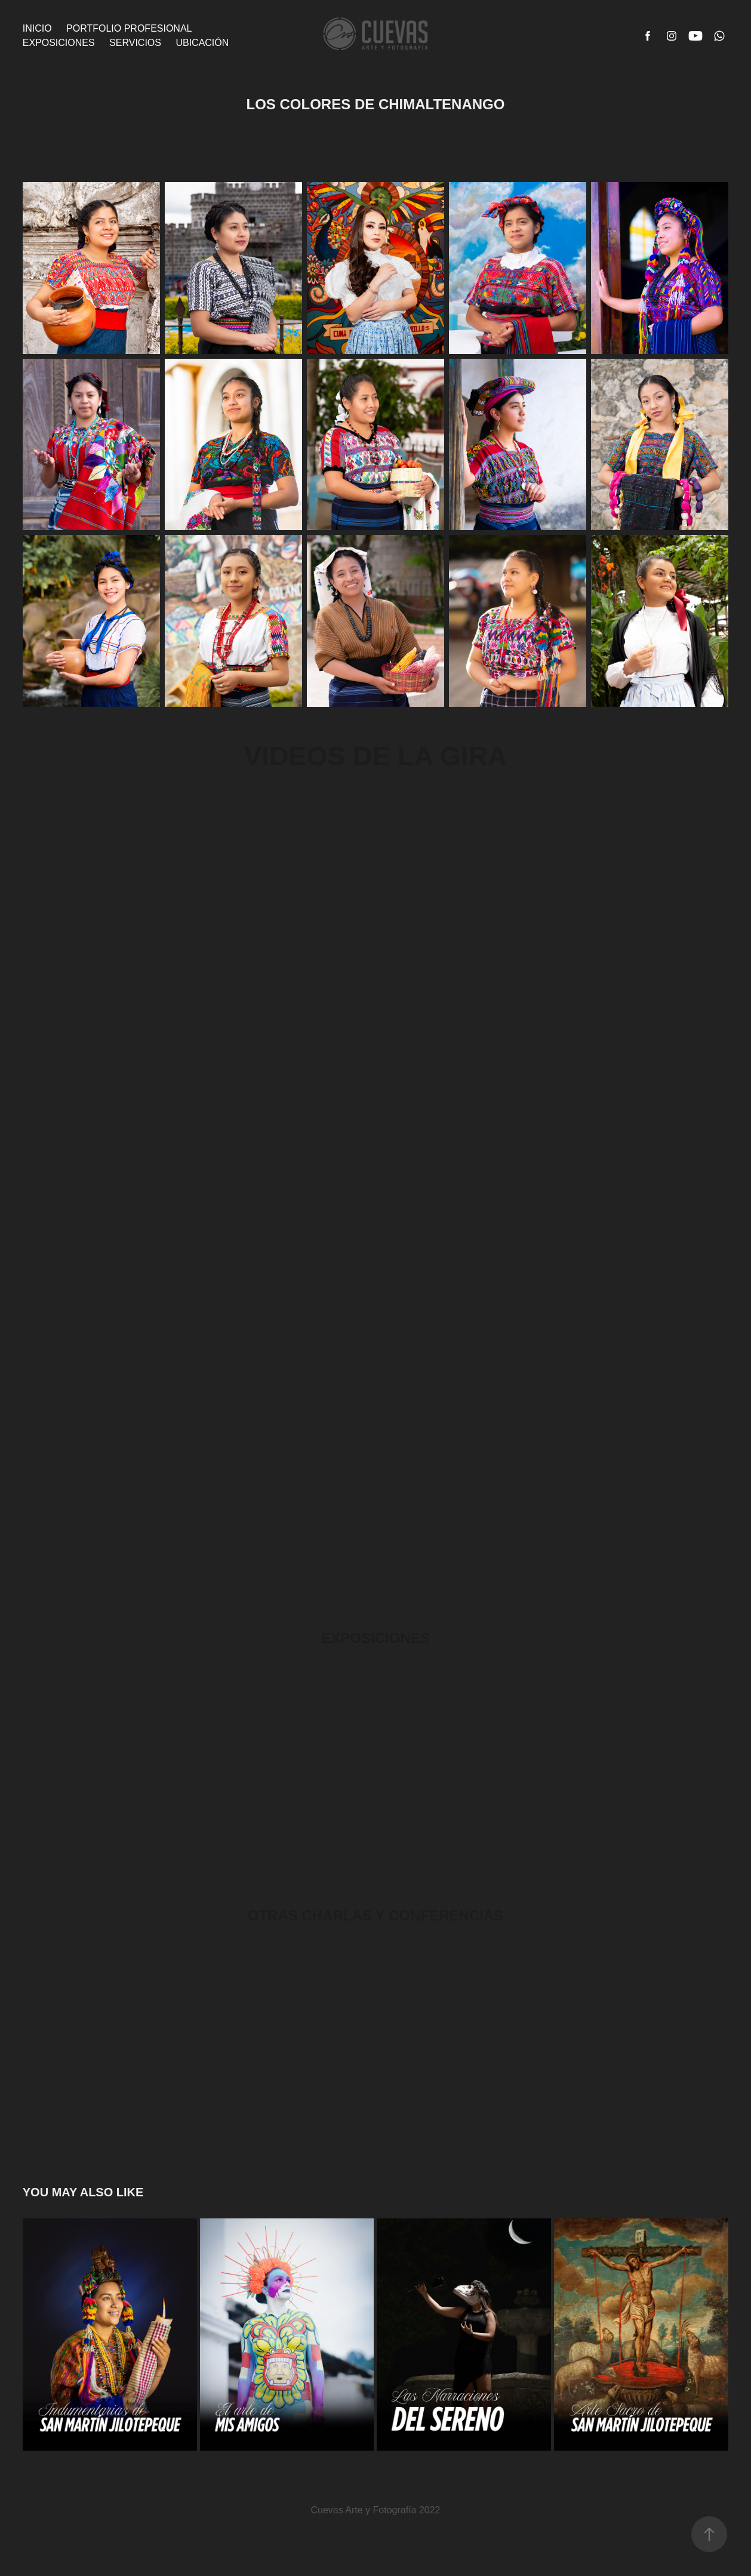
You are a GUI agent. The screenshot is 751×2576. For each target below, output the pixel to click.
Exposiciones (59, 43)
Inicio (37, 28)
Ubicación (202, 43)
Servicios (135, 43)
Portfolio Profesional (129, 28)
